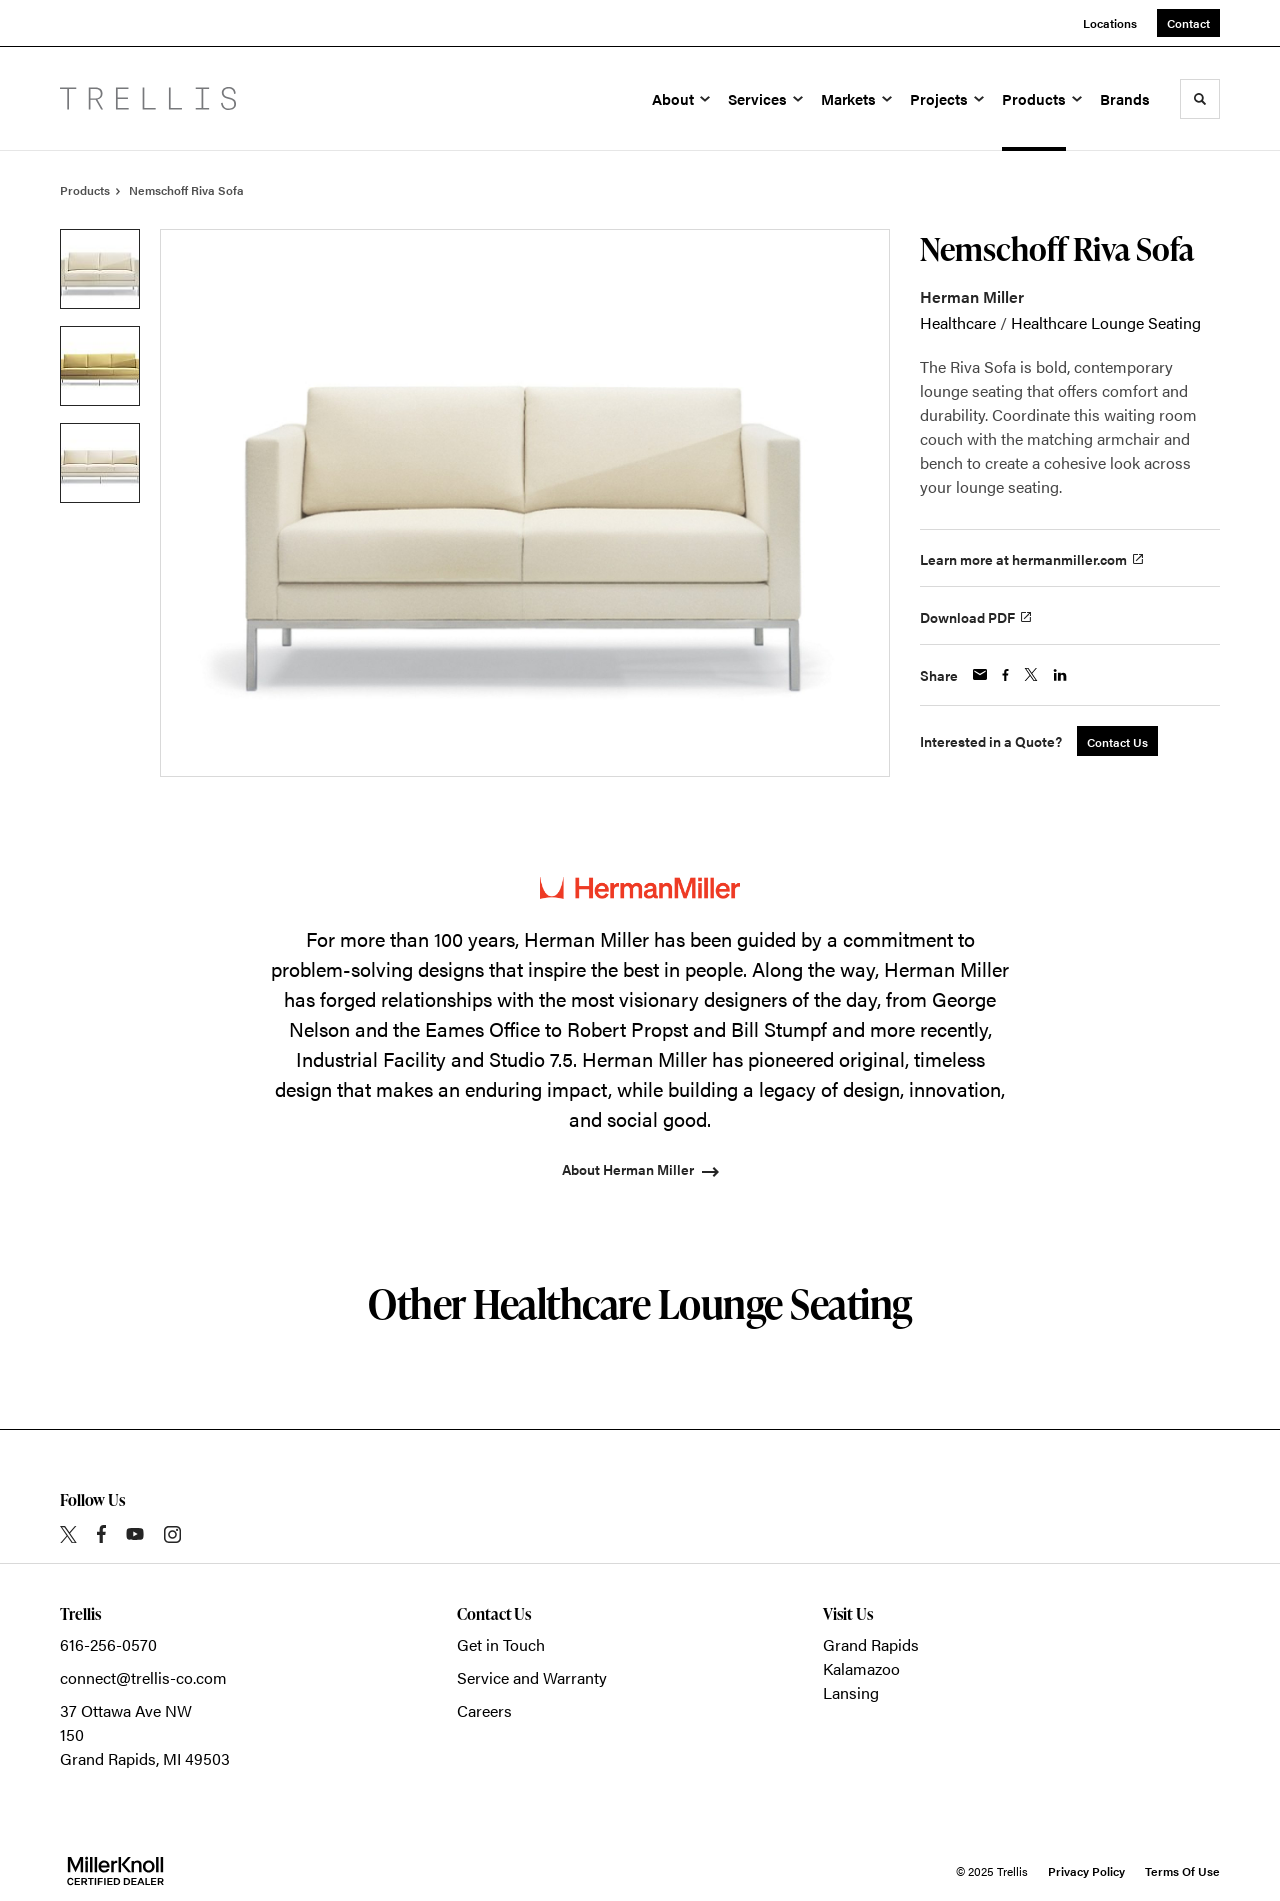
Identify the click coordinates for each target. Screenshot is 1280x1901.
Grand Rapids (871, 1644)
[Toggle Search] (1200, 99)
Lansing (851, 1692)
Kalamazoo (861, 1668)
